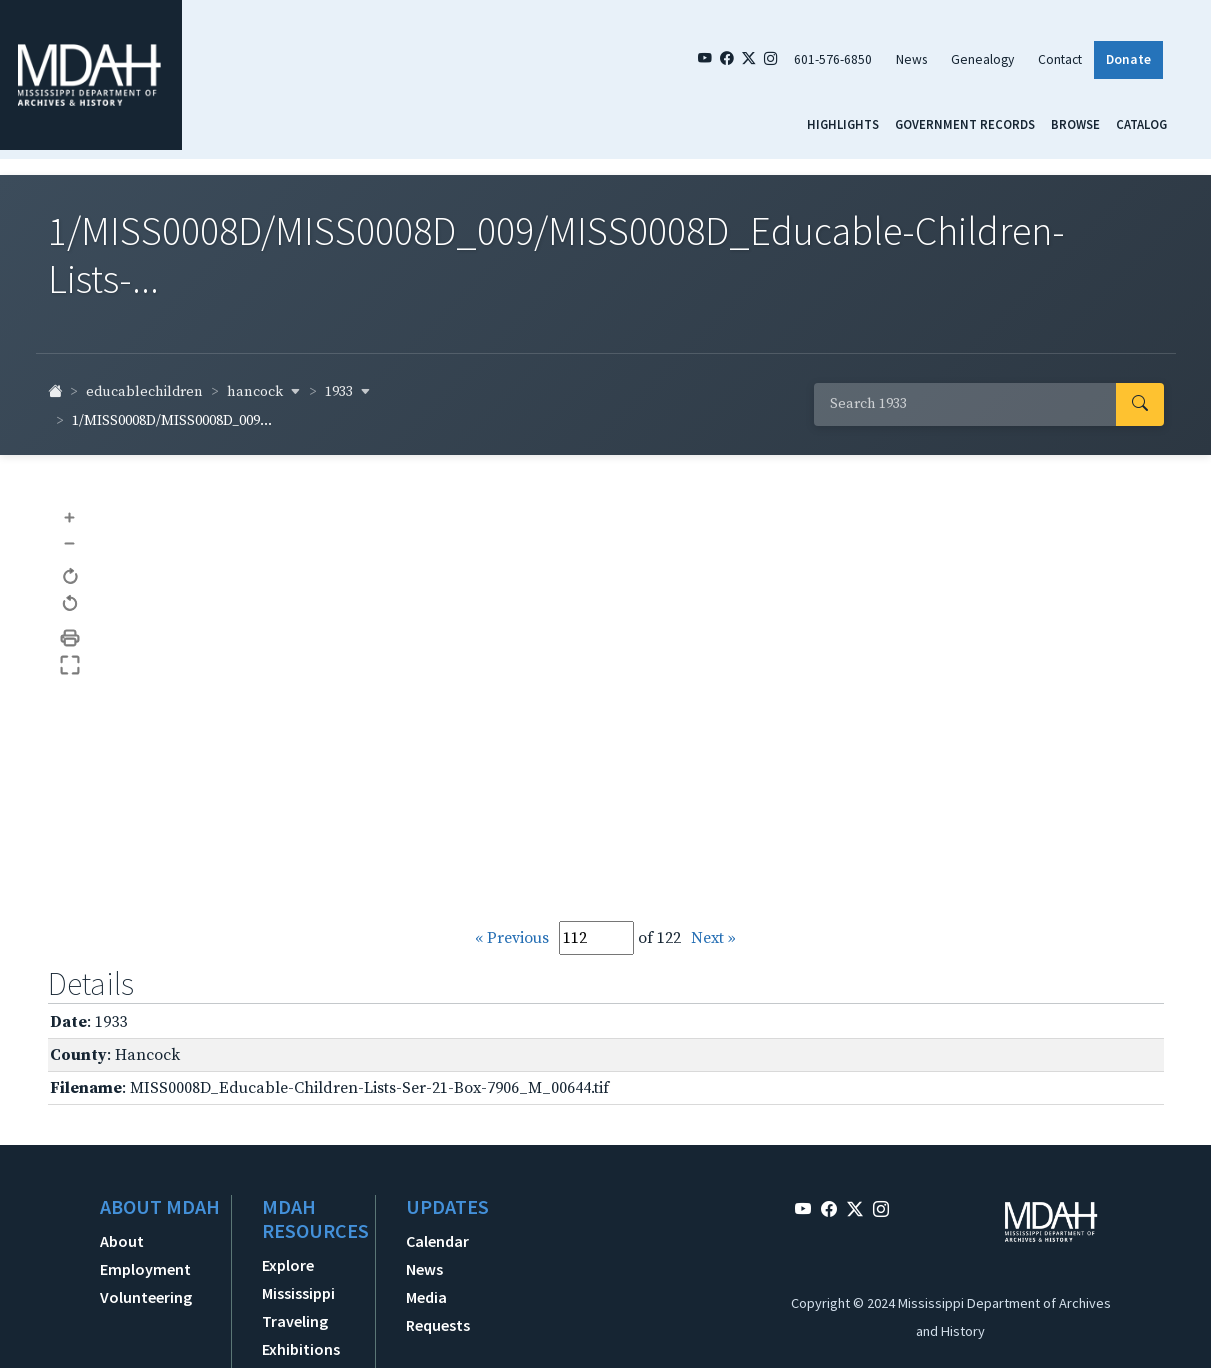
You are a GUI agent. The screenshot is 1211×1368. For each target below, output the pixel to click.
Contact (1060, 59)
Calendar (437, 1241)
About (122, 1241)
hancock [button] (264, 392)
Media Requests (438, 1311)
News (911, 59)
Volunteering (146, 1297)
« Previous (512, 938)
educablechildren (144, 392)
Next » (713, 938)
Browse (1075, 124)
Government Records (965, 124)
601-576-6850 (833, 59)
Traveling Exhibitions (301, 1335)
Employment (145, 1269)
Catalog (1141, 124)
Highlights (843, 124)
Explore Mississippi (298, 1279)
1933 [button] (348, 392)
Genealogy (982, 59)
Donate (1128, 59)
